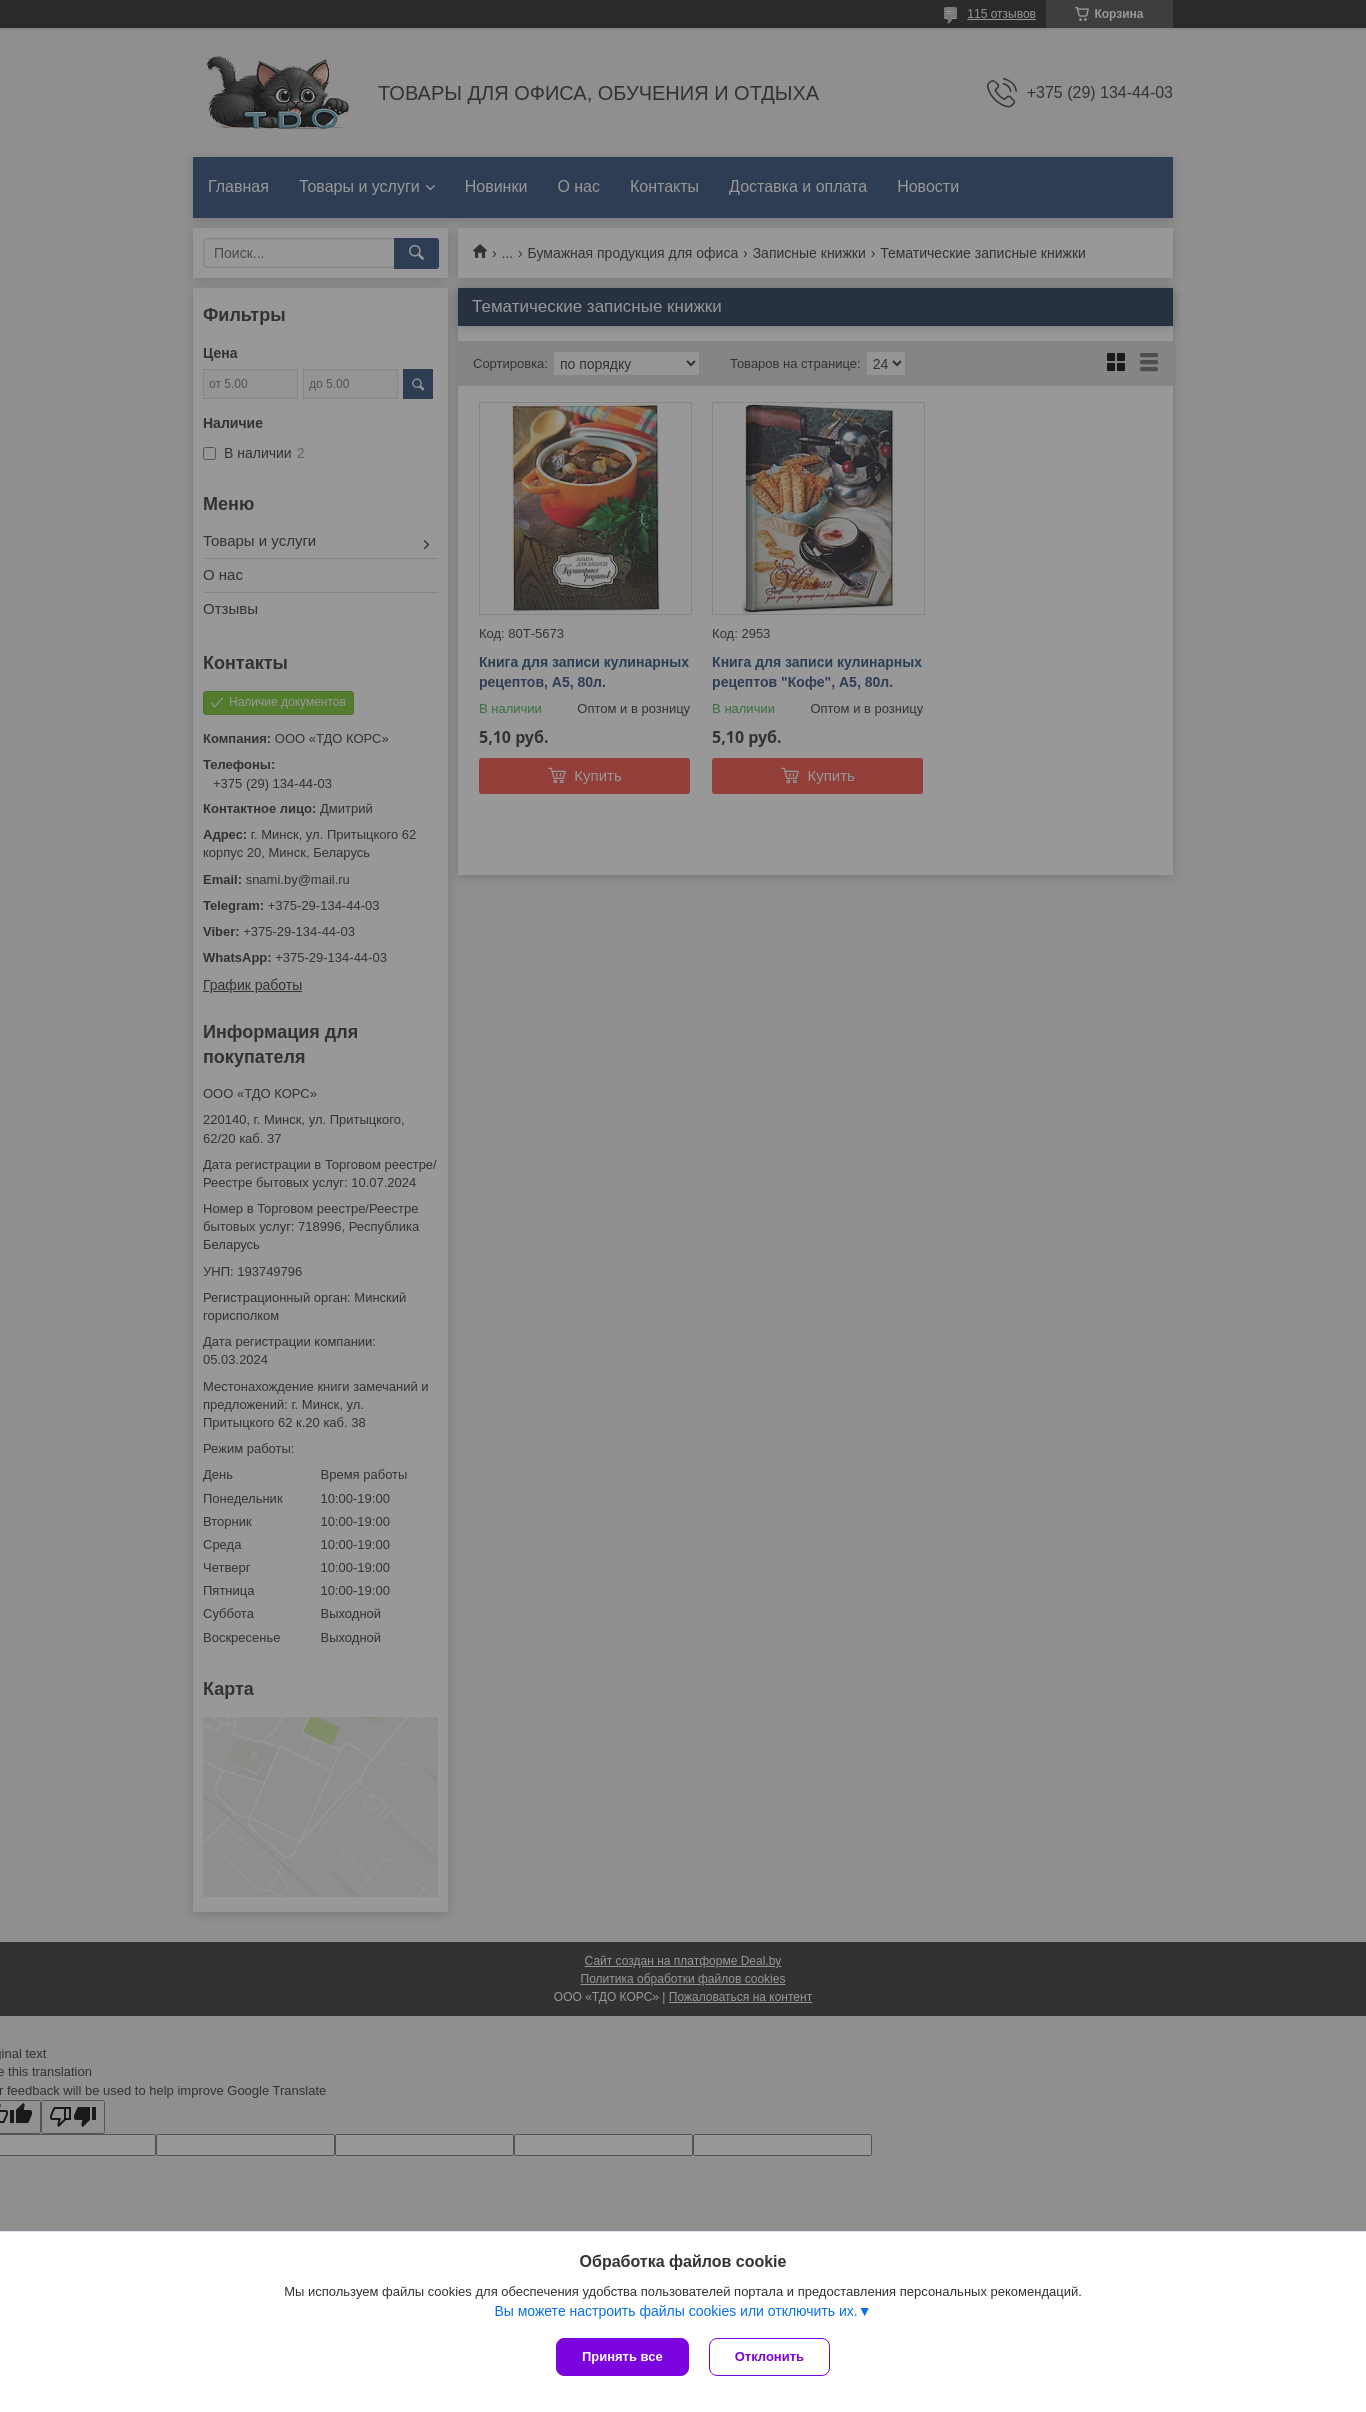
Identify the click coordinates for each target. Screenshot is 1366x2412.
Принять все (622, 2356)
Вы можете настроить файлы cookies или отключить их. (675, 2311)
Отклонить (769, 2356)
